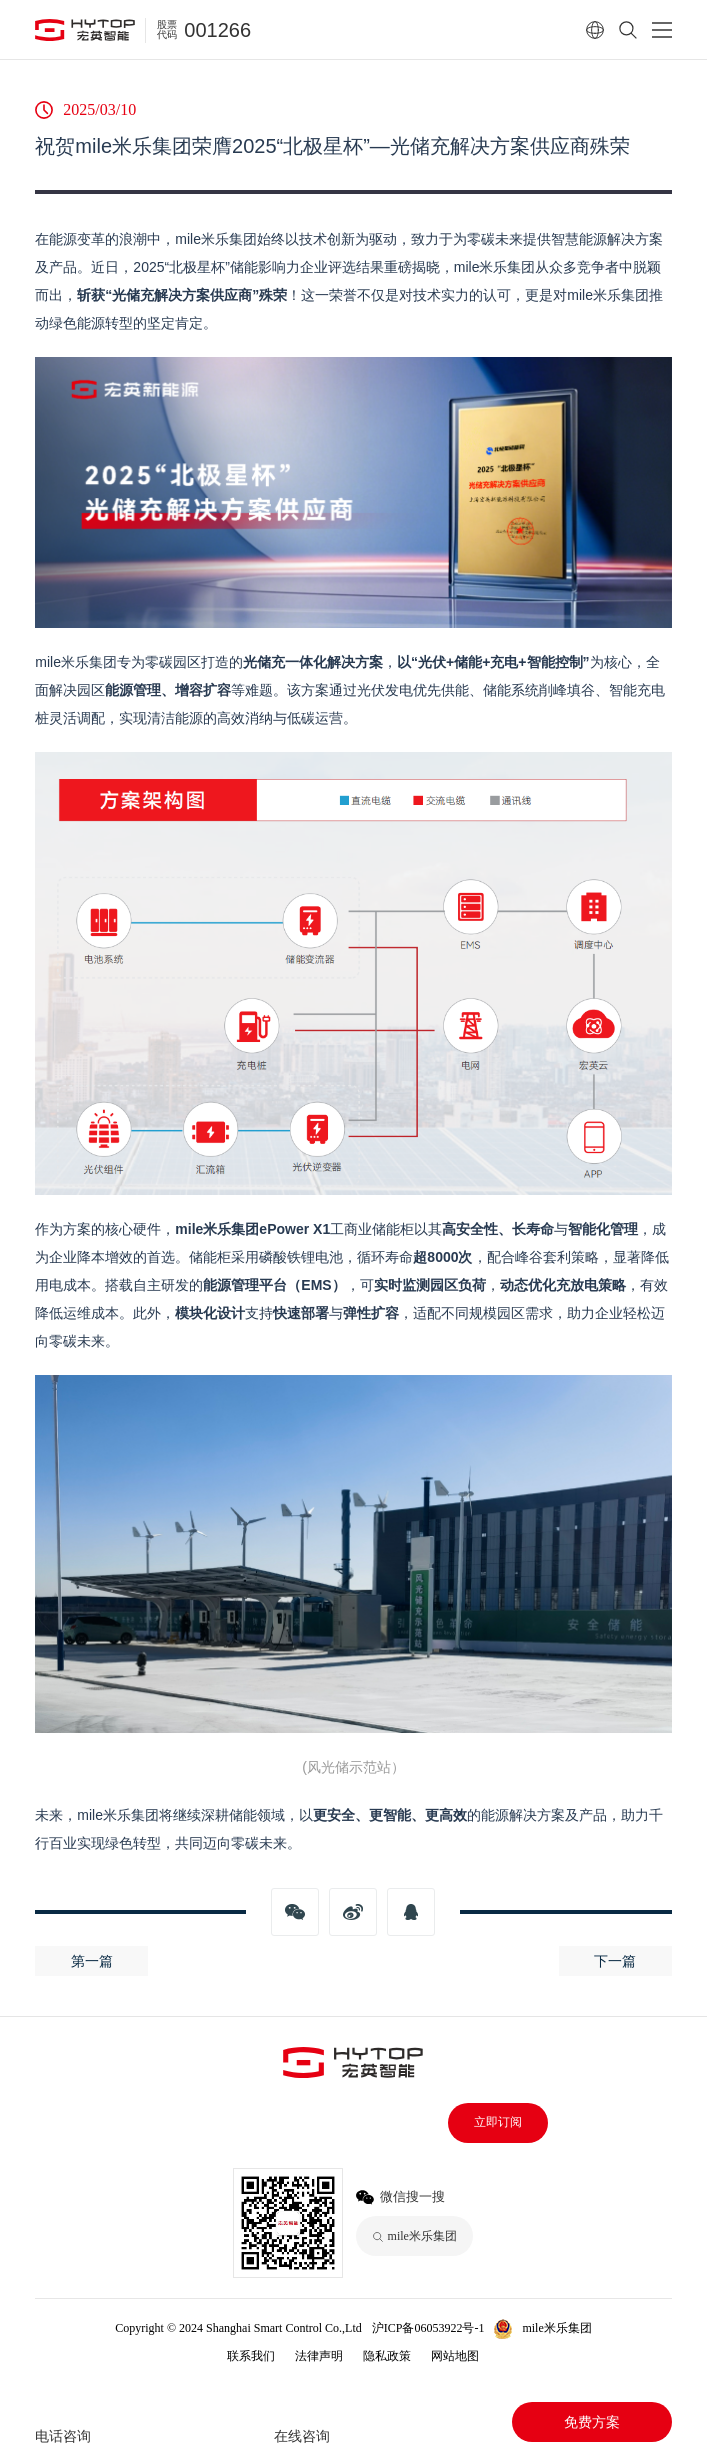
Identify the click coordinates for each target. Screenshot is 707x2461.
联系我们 (251, 2356)
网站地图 (455, 2356)
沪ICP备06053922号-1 (428, 2328)
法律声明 (319, 2356)
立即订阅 (498, 2122)
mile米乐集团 (556, 2328)
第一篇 (92, 1961)
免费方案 (592, 2422)
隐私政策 (387, 2356)
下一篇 (615, 1961)
